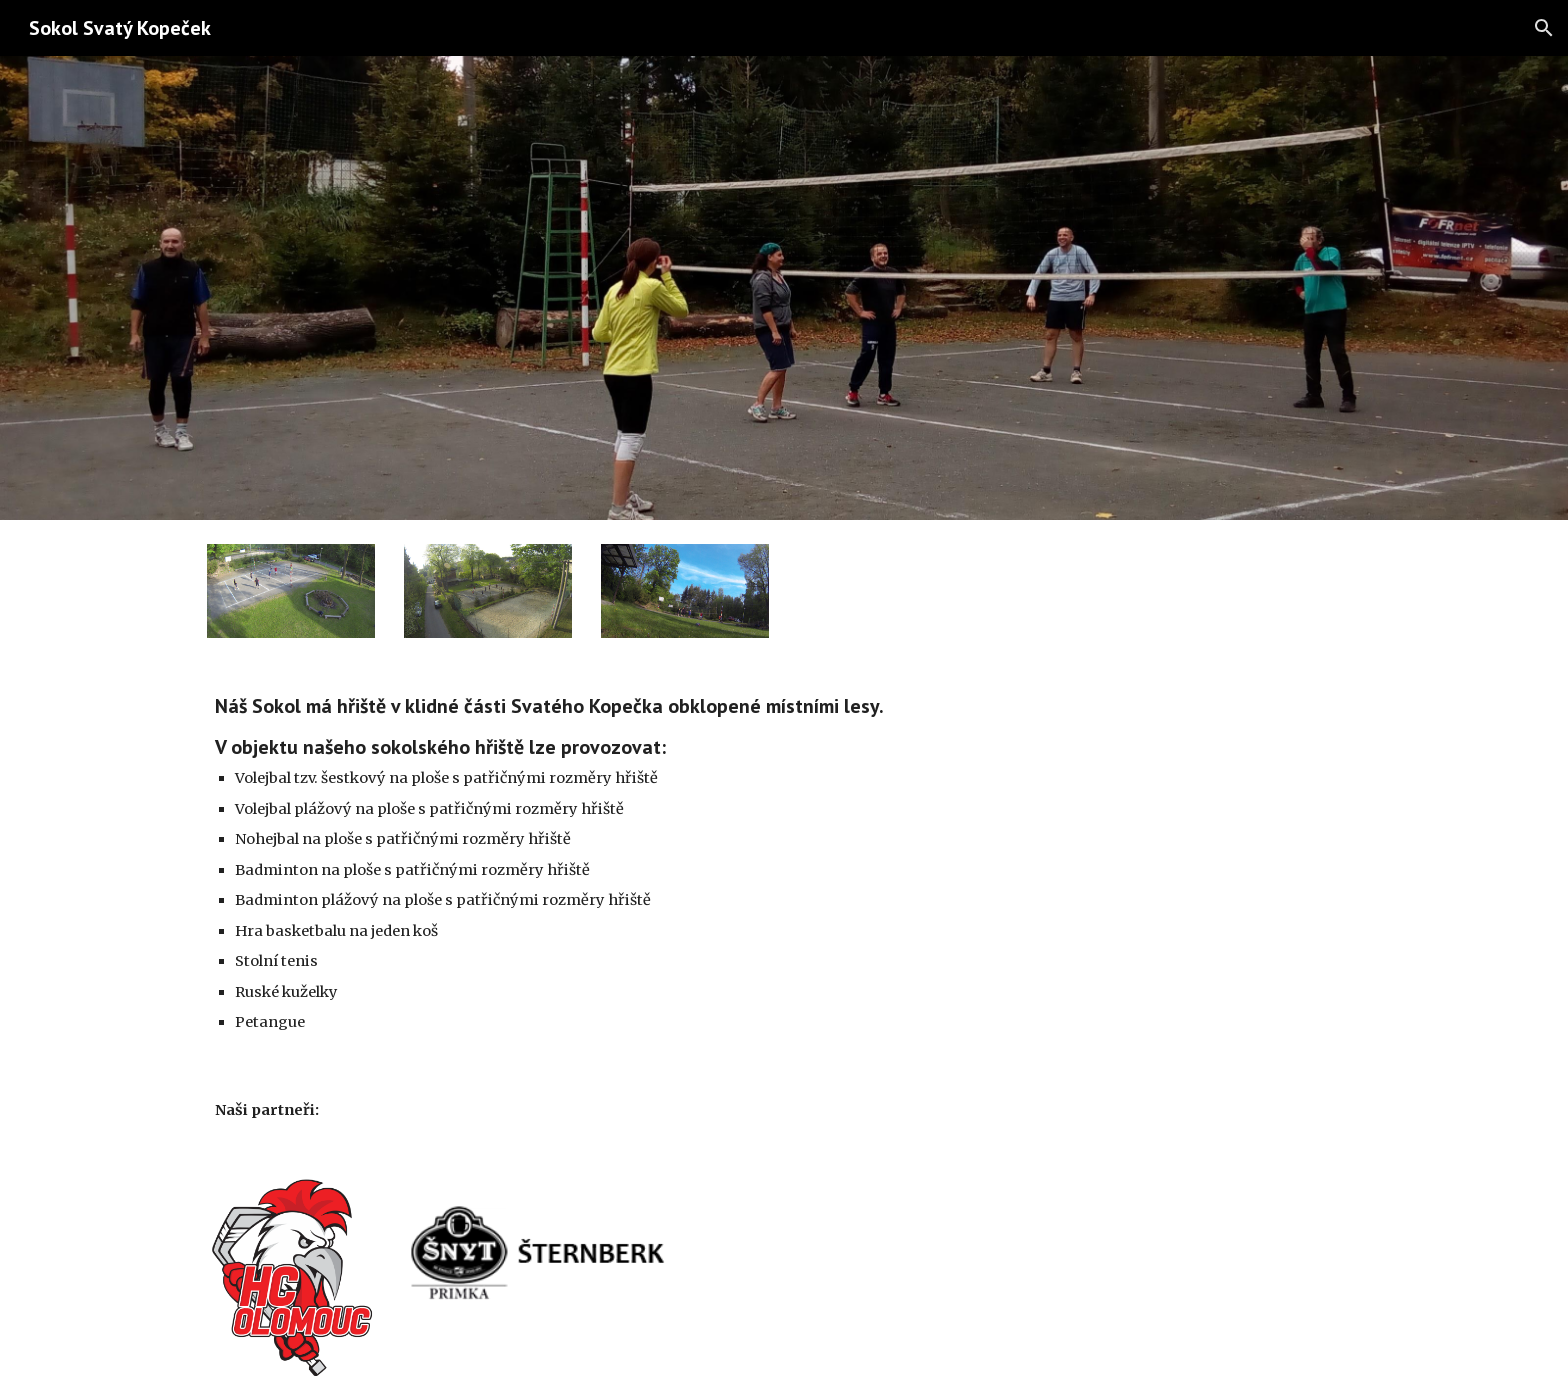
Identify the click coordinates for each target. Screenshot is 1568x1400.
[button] (1544, 28)
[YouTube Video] (1228, 777)
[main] (636, 864)
